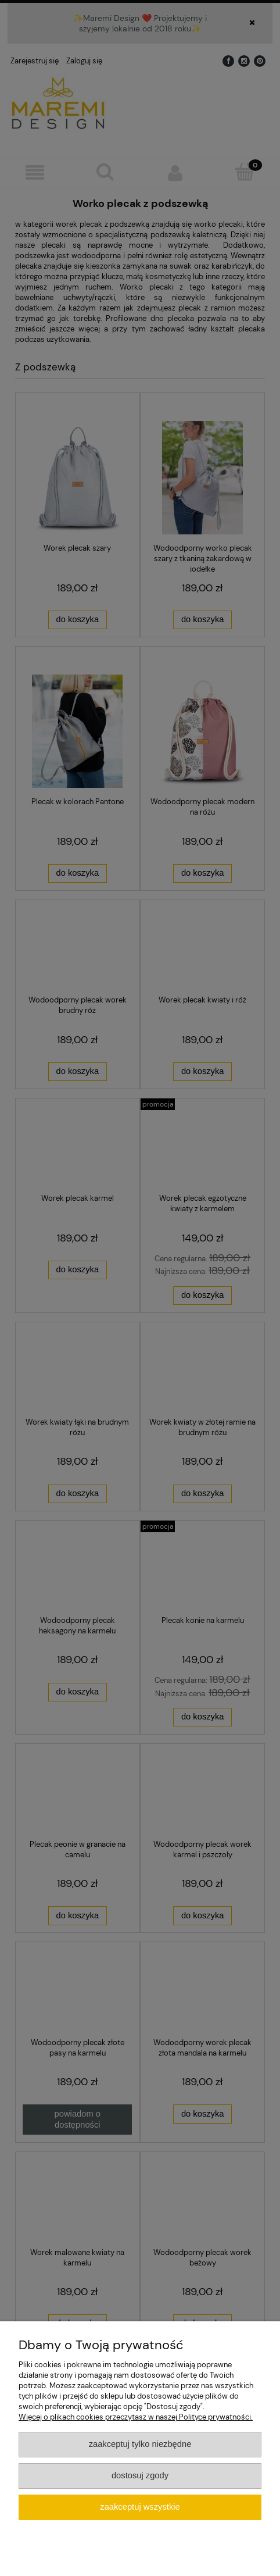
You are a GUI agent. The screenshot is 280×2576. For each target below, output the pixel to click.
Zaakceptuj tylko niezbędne (140, 2444)
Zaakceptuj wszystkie (140, 2506)
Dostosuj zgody (140, 2475)
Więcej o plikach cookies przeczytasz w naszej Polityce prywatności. (136, 2417)
